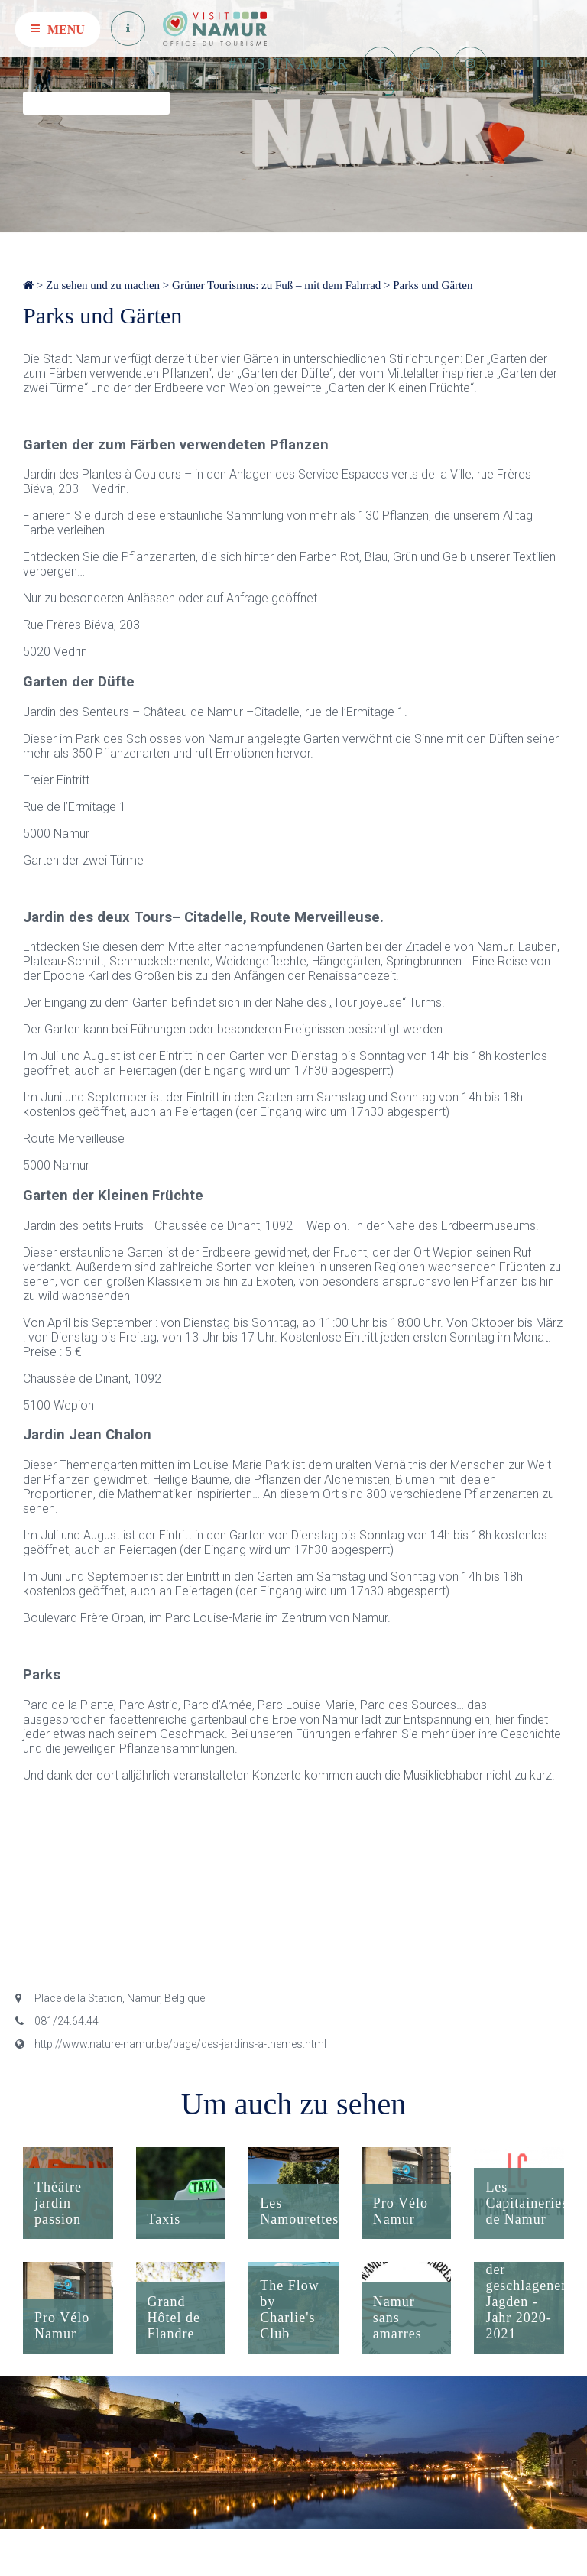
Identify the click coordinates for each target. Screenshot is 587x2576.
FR (500, 63)
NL (521, 63)
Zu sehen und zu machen (103, 285)
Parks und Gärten (432, 285)
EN (566, 63)
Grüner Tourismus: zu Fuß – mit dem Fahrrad (276, 285)
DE (544, 63)
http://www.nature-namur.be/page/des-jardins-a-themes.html (170, 2044)
